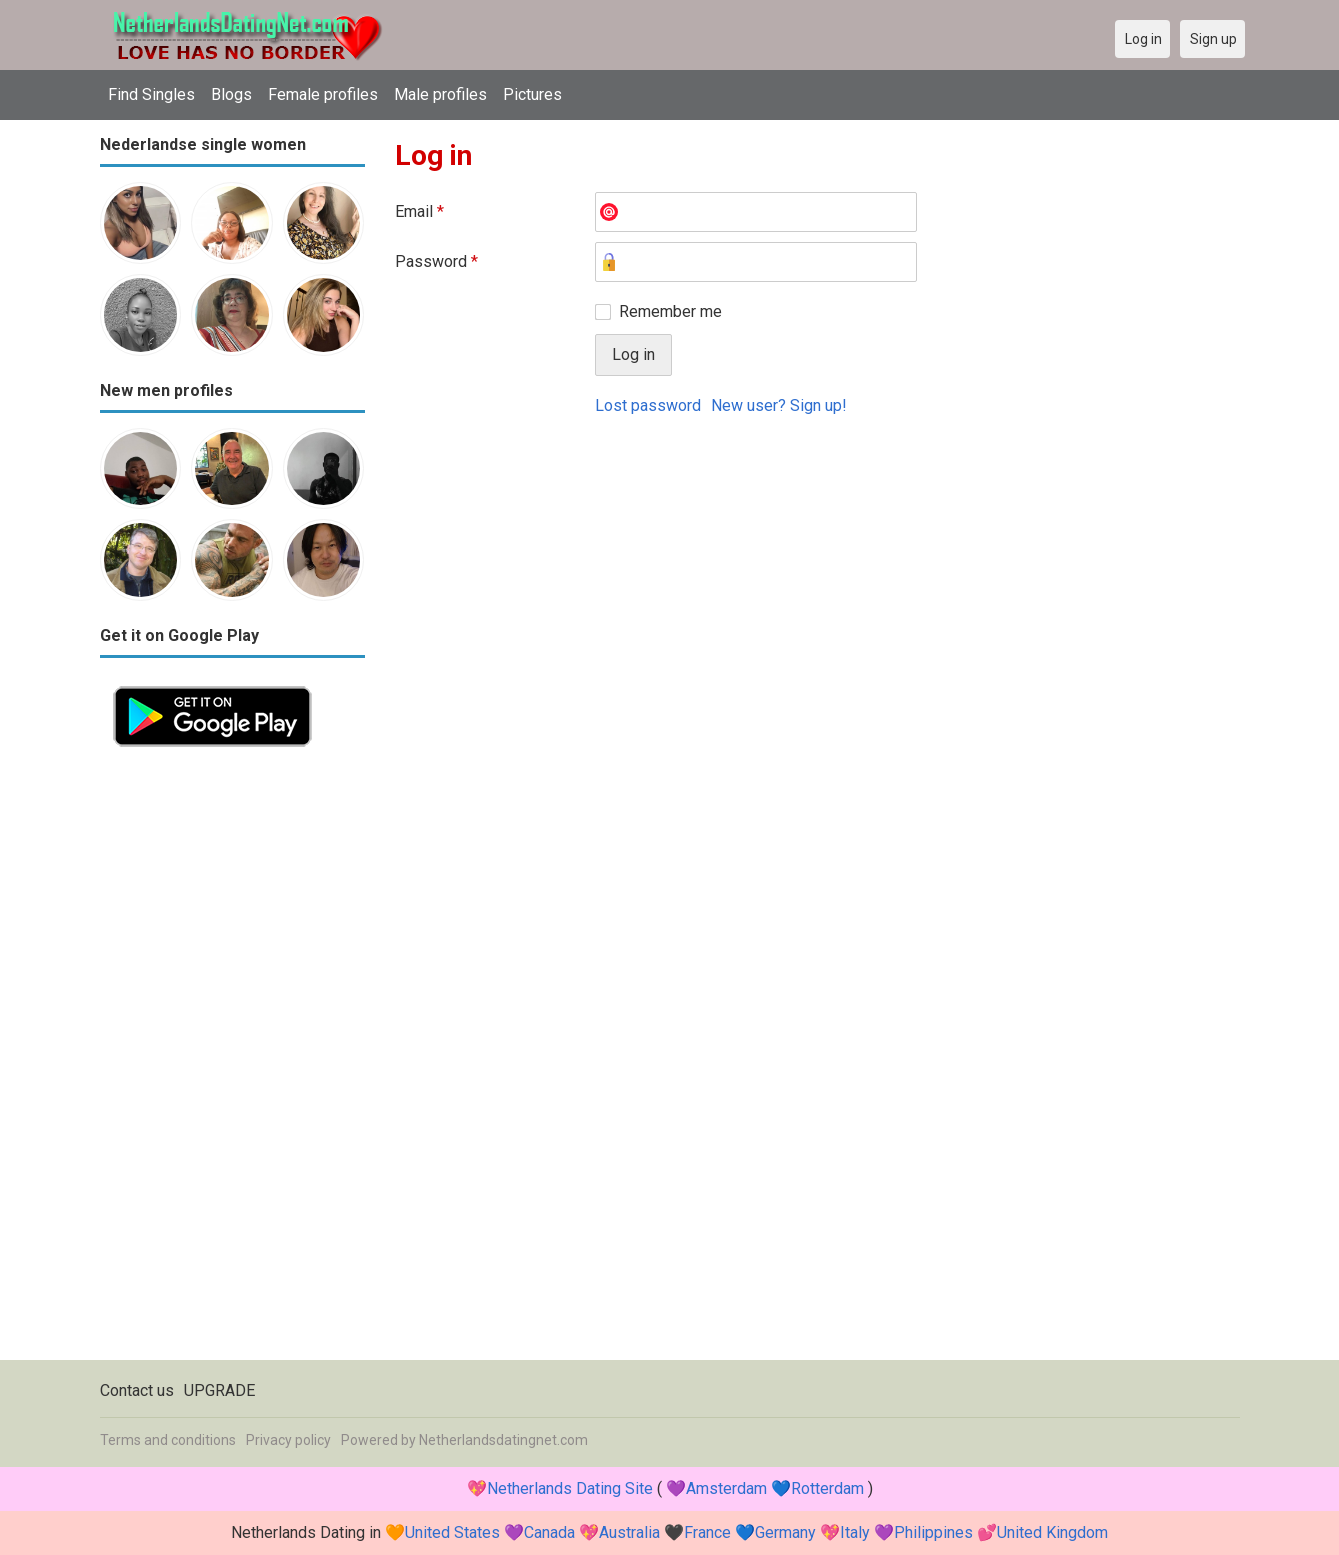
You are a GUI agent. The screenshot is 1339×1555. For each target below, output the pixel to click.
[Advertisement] (232, 1060)
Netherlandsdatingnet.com (503, 1440)
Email (419, 211)
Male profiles (440, 94)
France (707, 1532)
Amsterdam (726, 1488)
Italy (855, 1532)
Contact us (137, 1390)
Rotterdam (827, 1488)
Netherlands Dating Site (570, 1488)
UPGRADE (219, 1390)
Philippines (933, 1532)
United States (452, 1532)
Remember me (670, 311)
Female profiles (323, 94)
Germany (785, 1532)
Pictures (532, 94)
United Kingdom (1052, 1532)
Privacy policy (288, 1440)
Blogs (231, 94)
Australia (629, 1532)
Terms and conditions (168, 1440)
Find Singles (151, 94)
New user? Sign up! (779, 405)
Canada (549, 1532)
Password (436, 261)
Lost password (648, 405)
